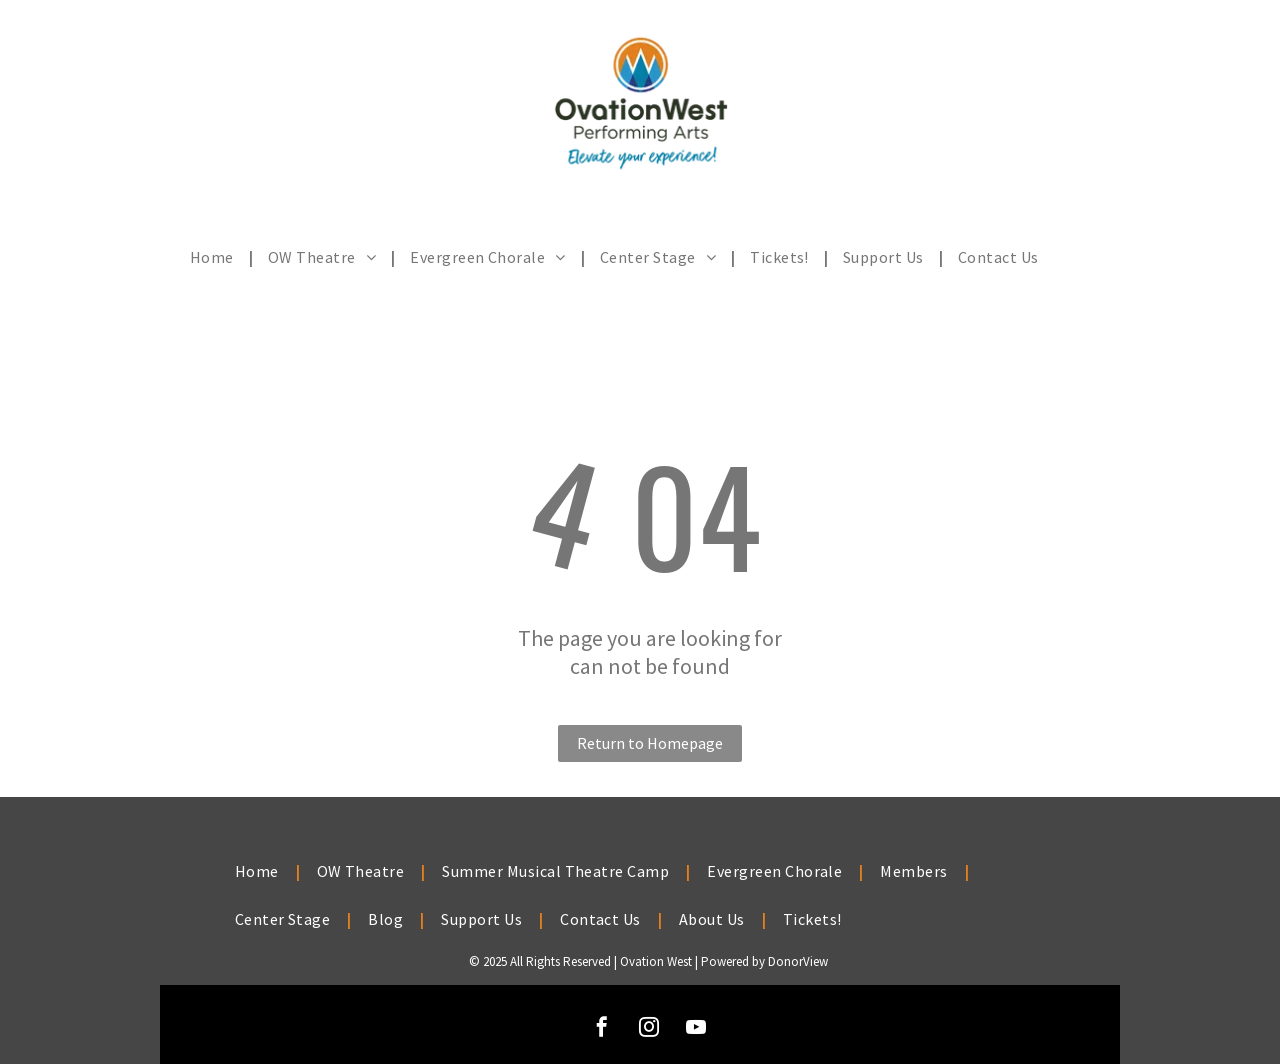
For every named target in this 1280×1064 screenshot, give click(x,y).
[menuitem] (214, 257)
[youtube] (696, 1029)
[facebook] (602, 1029)
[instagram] (649, 1029)
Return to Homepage (650, 743)
